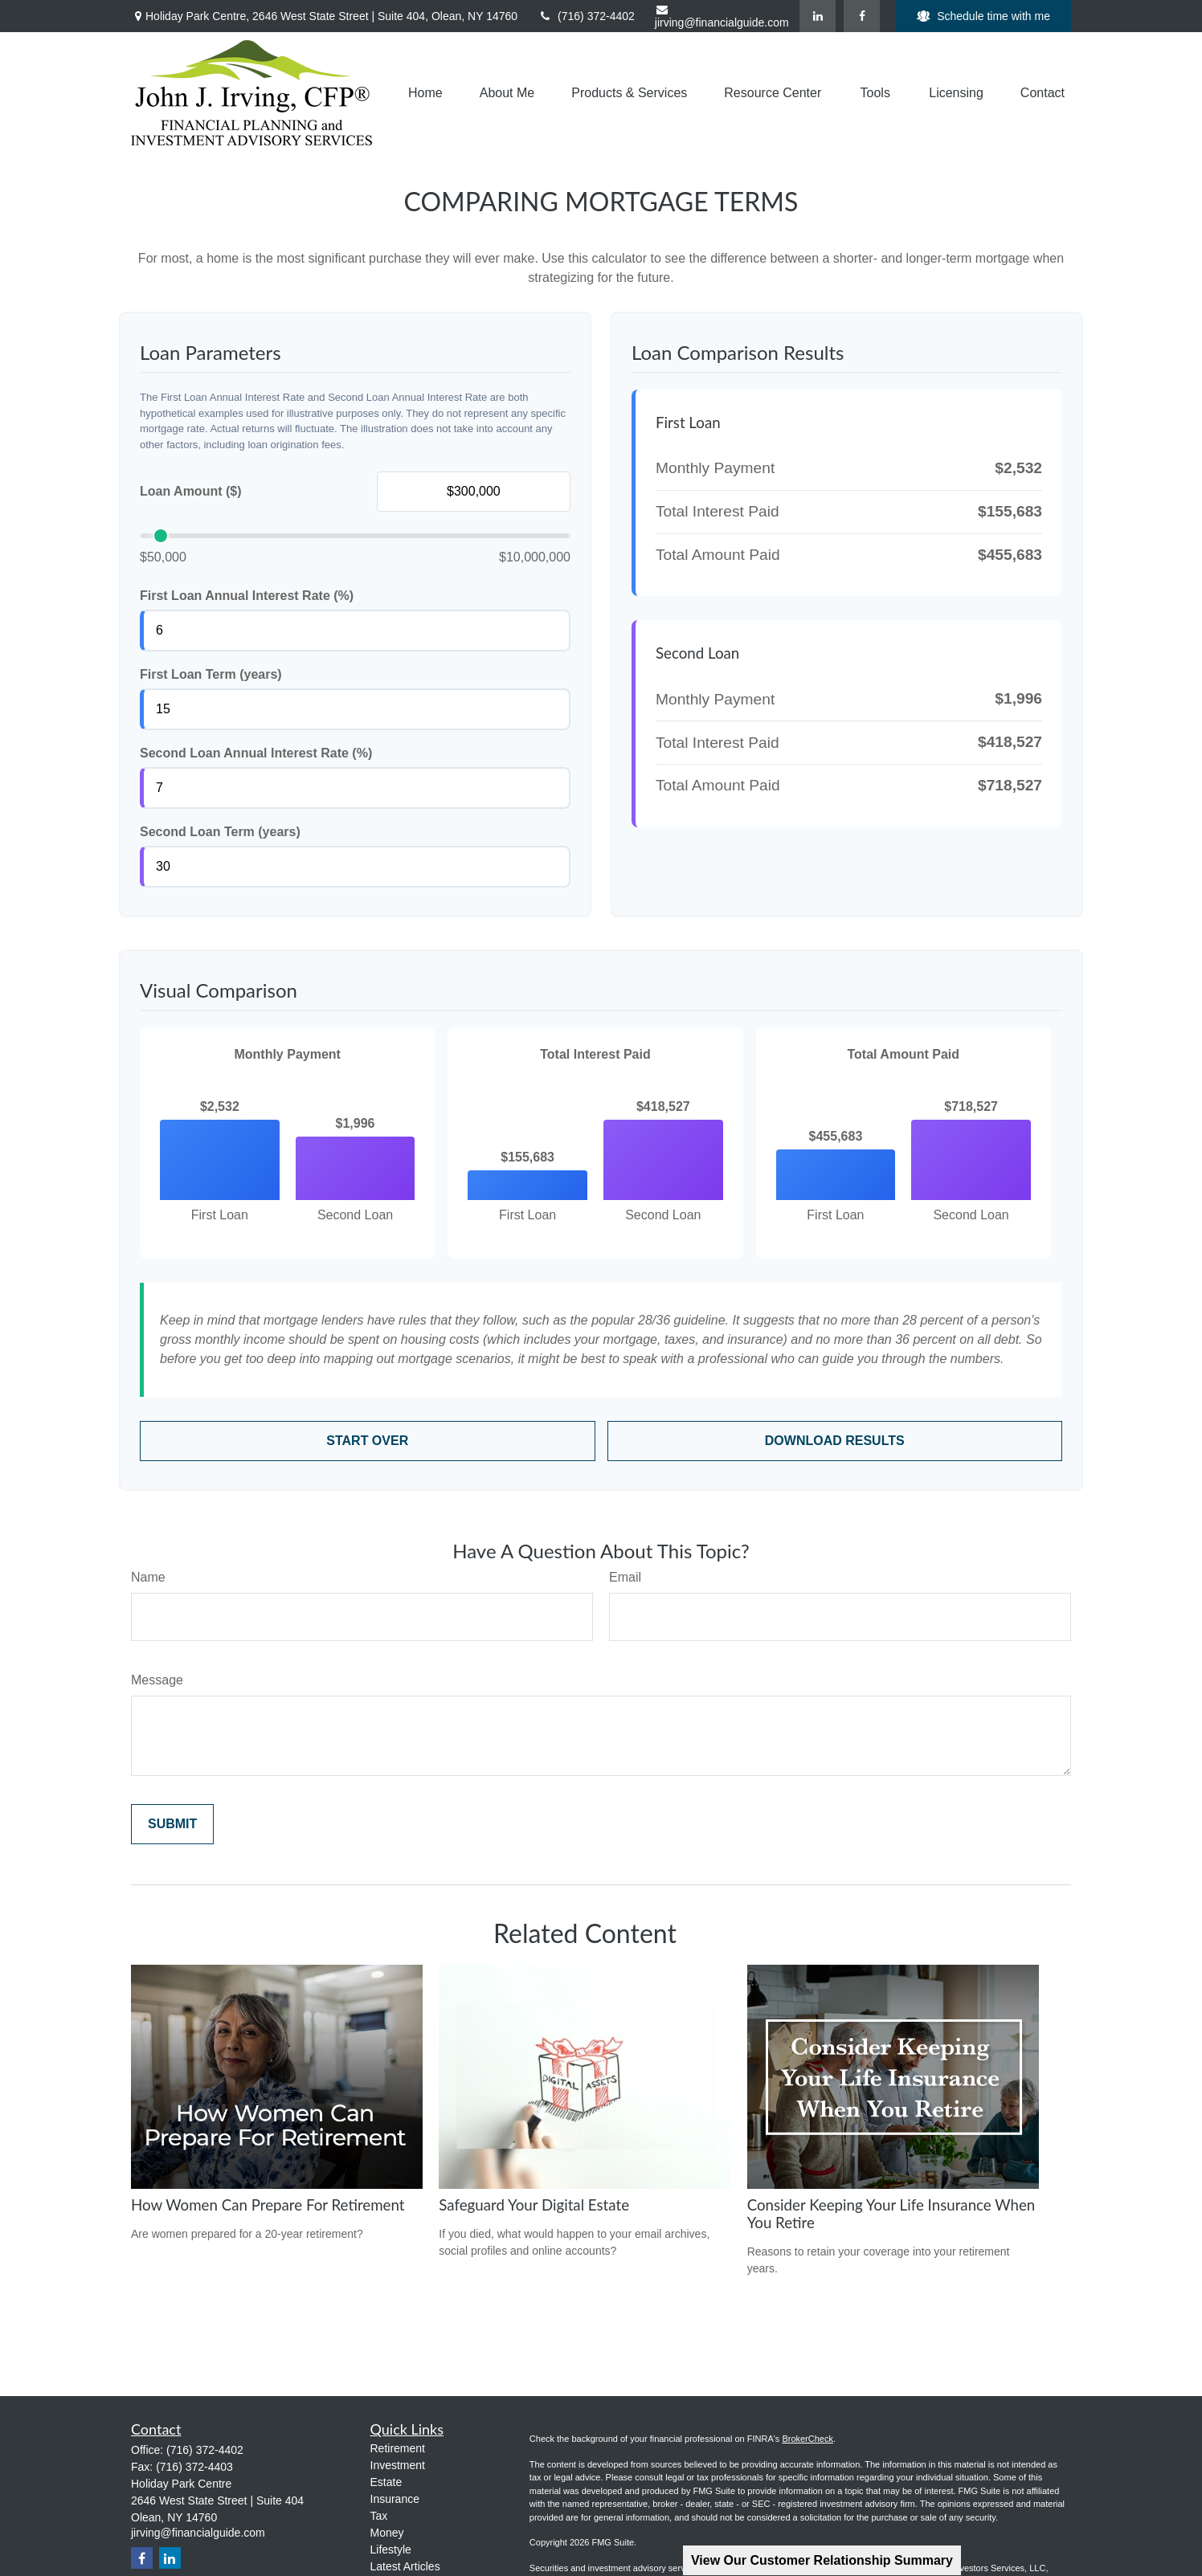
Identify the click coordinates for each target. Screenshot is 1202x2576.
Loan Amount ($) (191, 491)
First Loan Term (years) (211, 674)
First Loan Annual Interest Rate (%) (247, 595)
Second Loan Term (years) (220, 832)
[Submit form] (172, 1824)
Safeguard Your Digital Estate (534, 2205)
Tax (379, 2515)
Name (148, 1577)
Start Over (367, 1440)
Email (625, 1577)
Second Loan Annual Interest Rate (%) (256, 753)
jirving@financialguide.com (722, 16)
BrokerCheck (807, 2438)
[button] (425, 93)
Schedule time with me (983, 16)
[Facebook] (862, 16)
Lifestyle (390, 2549)
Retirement (397, 2448)
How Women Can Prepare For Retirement (268, 2205)
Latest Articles (405, 2566)
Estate (386, 2482)
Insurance (394, 2498)
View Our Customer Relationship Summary (822, 2560)
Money (387, 2532)
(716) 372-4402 (586, 16)
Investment (397, 2465)
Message (157, 1680)
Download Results (835, 1440)
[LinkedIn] (817, 16)
